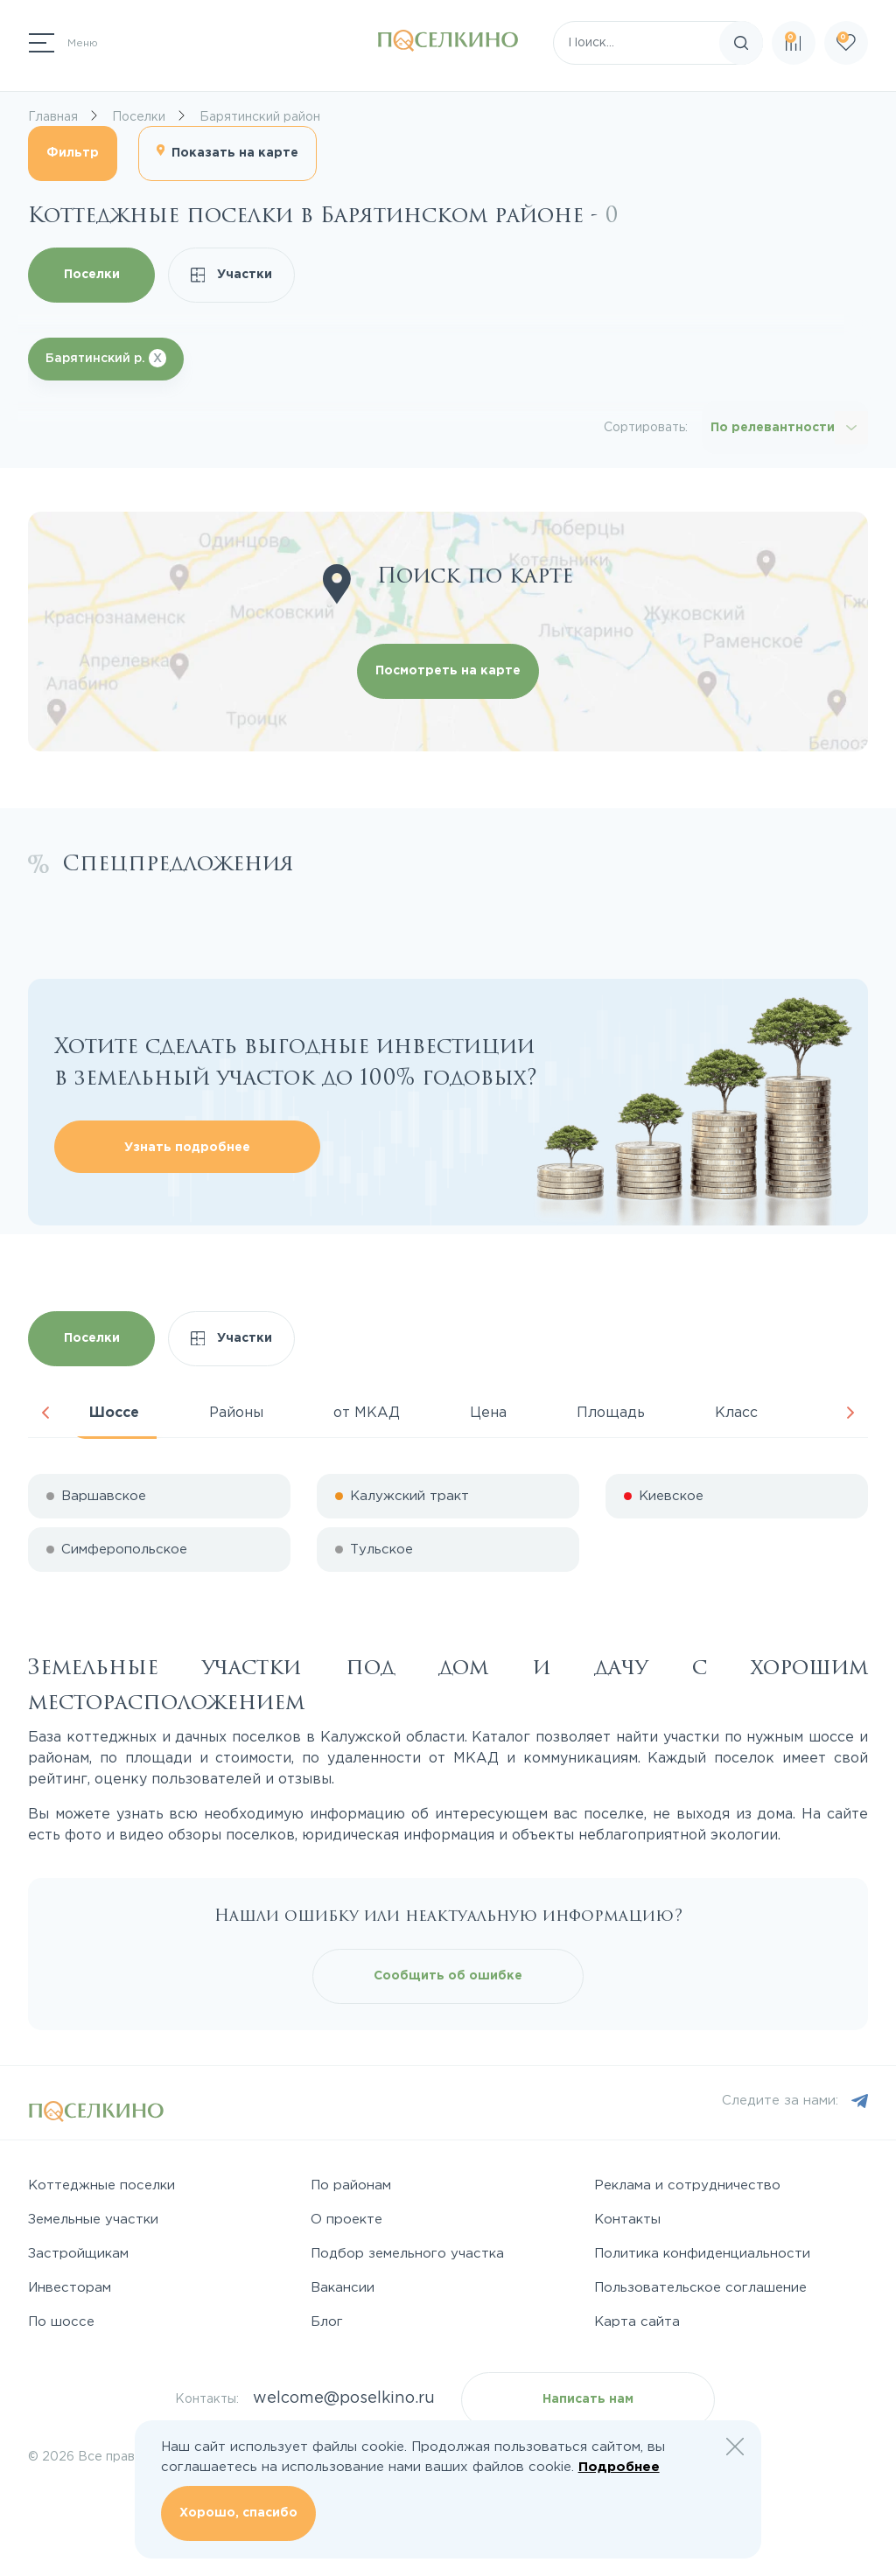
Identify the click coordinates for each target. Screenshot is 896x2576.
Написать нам (588, 2399)
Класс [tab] (736, 1413)
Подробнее (619, 2467)
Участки (232, 275)
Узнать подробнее (187, 1147)
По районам (351, 2185)
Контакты (627, 2219)
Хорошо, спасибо (238, 2513)
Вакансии (342, 2287)
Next (850, 1412)
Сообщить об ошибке (448, 1976)
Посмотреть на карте (448, 671)
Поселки (92, 274)
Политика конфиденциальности (702, 2253)
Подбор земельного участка (407, 2253)
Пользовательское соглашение (700, 2287)
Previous (45, 1412)
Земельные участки (93, 2219)
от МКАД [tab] (366, 1413)
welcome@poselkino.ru (344, 2398)
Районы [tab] (236, 1413)
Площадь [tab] (611, 1413)
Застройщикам (78, 2253)
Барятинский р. (106, 358)
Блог (327, 2322)
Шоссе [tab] (114, 1413)
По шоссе (61, 2322)
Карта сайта (637, 2322)
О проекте (346, 2219)
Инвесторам (69, 2287)
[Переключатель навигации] (63, 42)
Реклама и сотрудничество (687, 2185)
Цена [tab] (488, 1413)
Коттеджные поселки (101, 2185)
